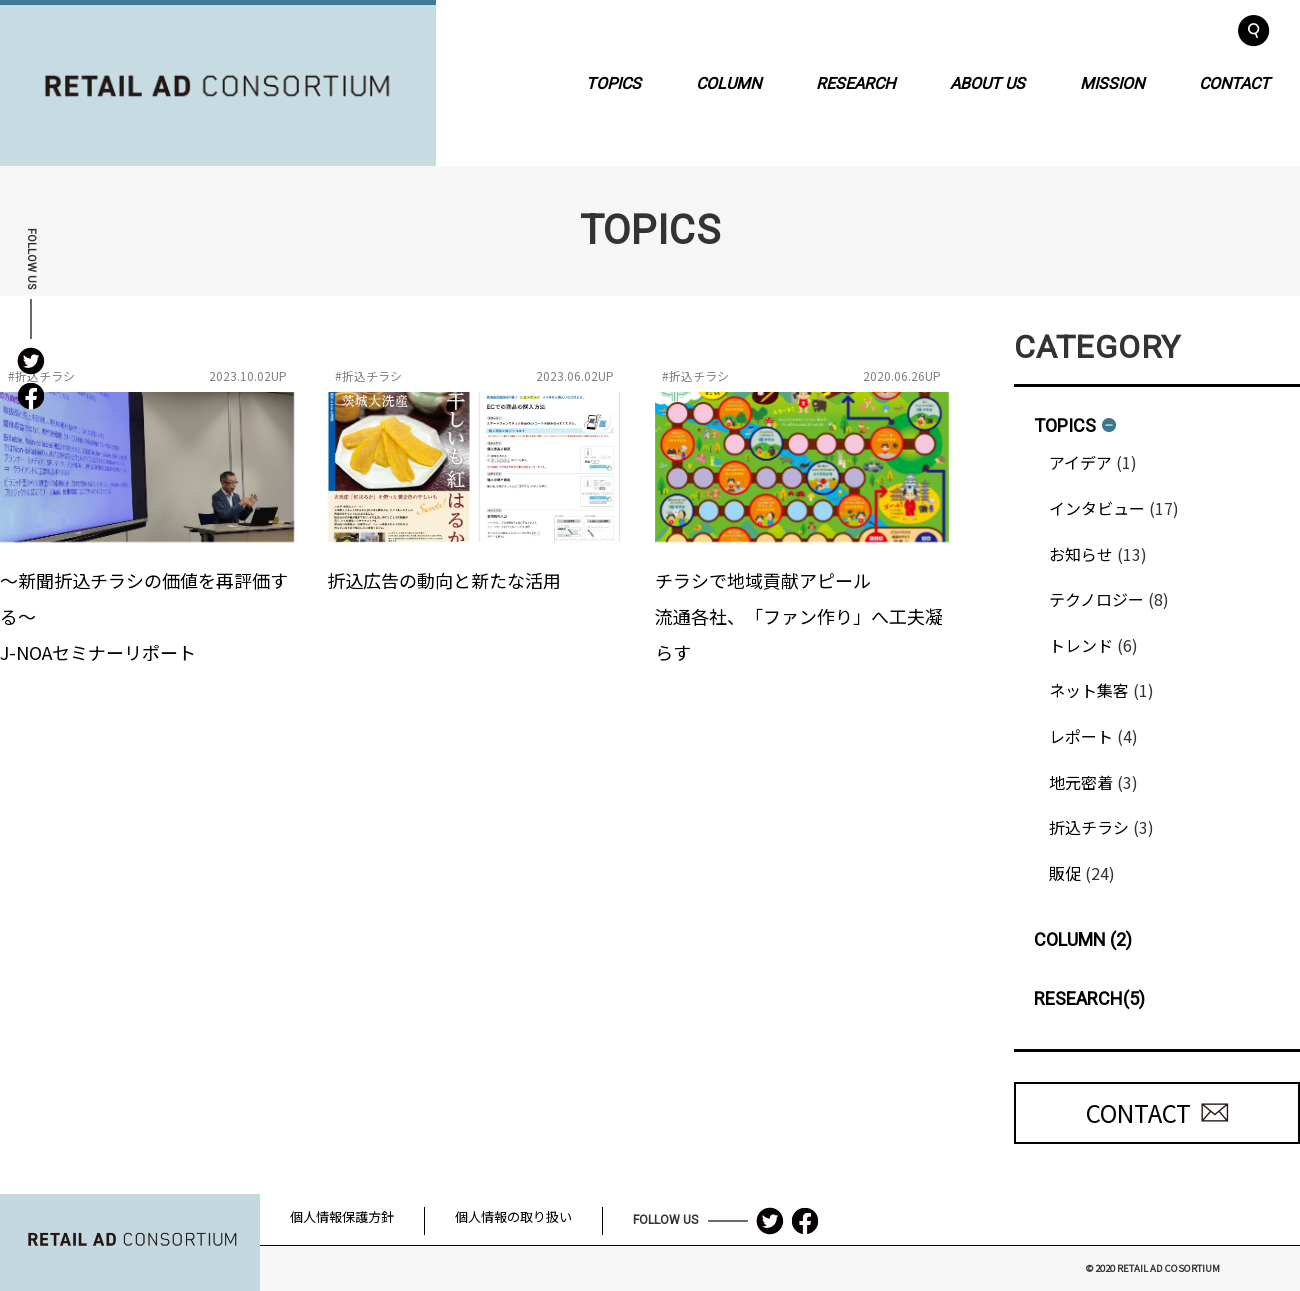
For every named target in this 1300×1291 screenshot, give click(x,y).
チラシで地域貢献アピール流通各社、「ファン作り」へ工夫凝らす (799, 616)
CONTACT (1234, 82)
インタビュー (1097, 508)
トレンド (1081, 645)
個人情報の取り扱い (513, 1216)
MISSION (1112, 82)
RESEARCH (855, 82)
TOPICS (613, 82)
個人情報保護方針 (342, 1216)
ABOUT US (987, 82)
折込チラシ (1089, 827)
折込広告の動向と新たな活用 (444, 580)
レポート (1081, 736)
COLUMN (728, 82)
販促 (1065, 873)
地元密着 (1081, 782)
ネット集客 (1089, 690)
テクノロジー (1096, 599)
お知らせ (1081, 554)
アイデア (1080, 462)
